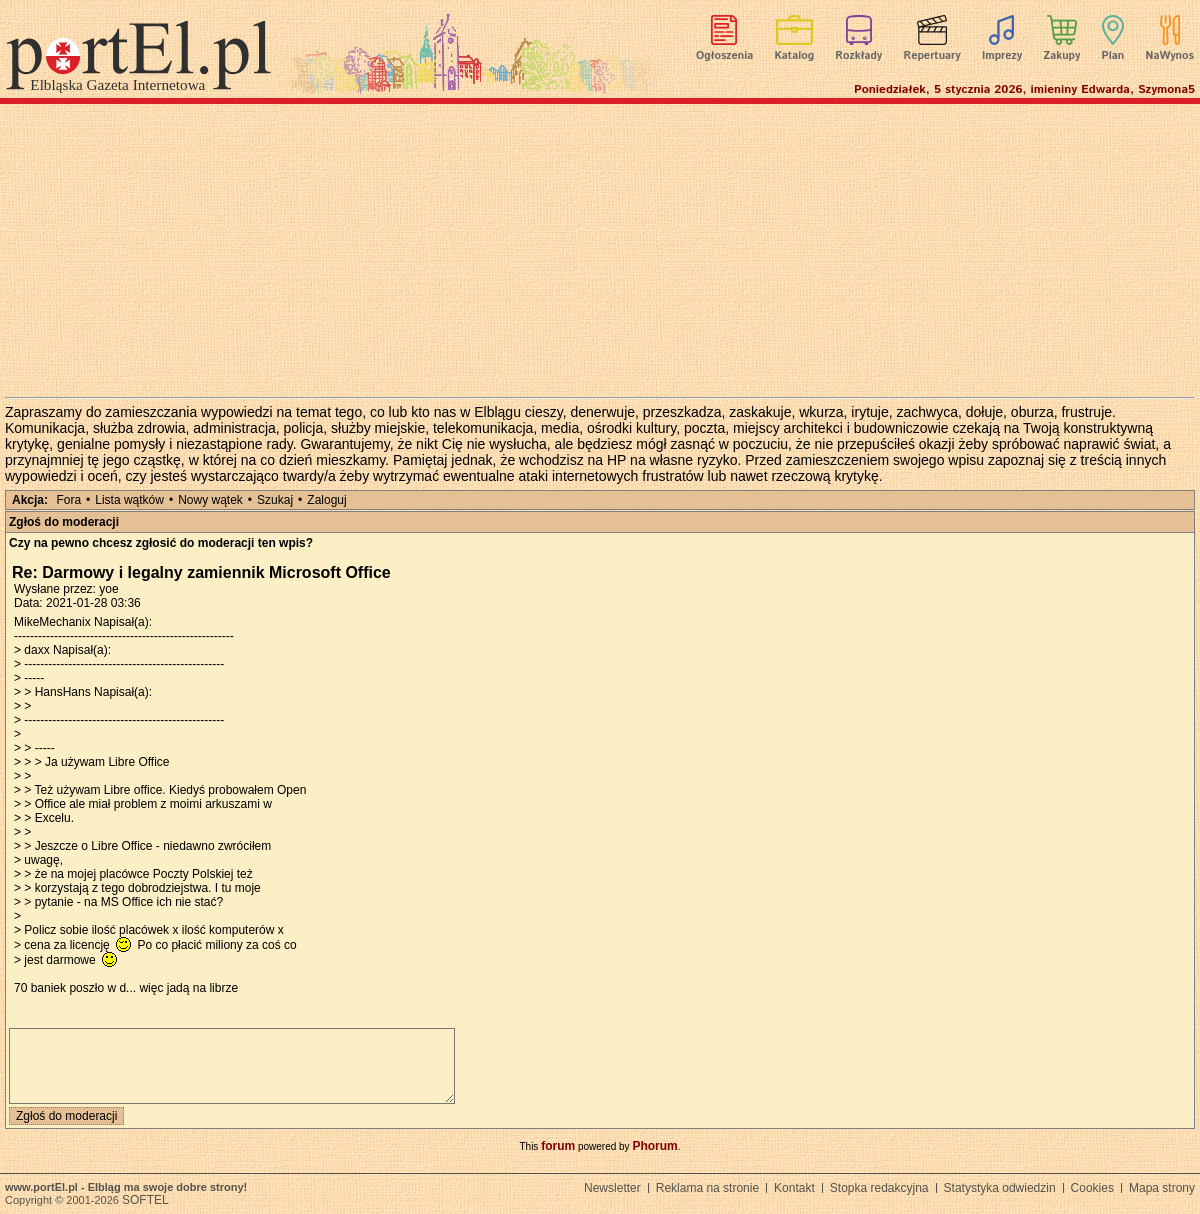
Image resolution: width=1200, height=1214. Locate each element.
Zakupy (1061, 56)
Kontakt (794, 1188)
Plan (1113, 56)
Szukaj (275, 500)
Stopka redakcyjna (879, 1188)
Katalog (795, 56)
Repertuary (931, 56)
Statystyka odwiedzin (1000, 1188)
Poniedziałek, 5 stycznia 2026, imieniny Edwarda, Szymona (1024, 89)
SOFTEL (145, 1200)
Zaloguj (326, 500)
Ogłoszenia (724, 56)
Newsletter (612, 1188)
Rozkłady (858, 56)
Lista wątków (129, 500)
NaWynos (1170, 56)
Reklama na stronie (707, 1188)
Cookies (1092, 1188)
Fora (68, 500)
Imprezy (1002, 56)
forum (558, 1146)
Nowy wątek (210, 500)
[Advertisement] (600, 250)
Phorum (654, 1146)
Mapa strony (1162, 1188)
